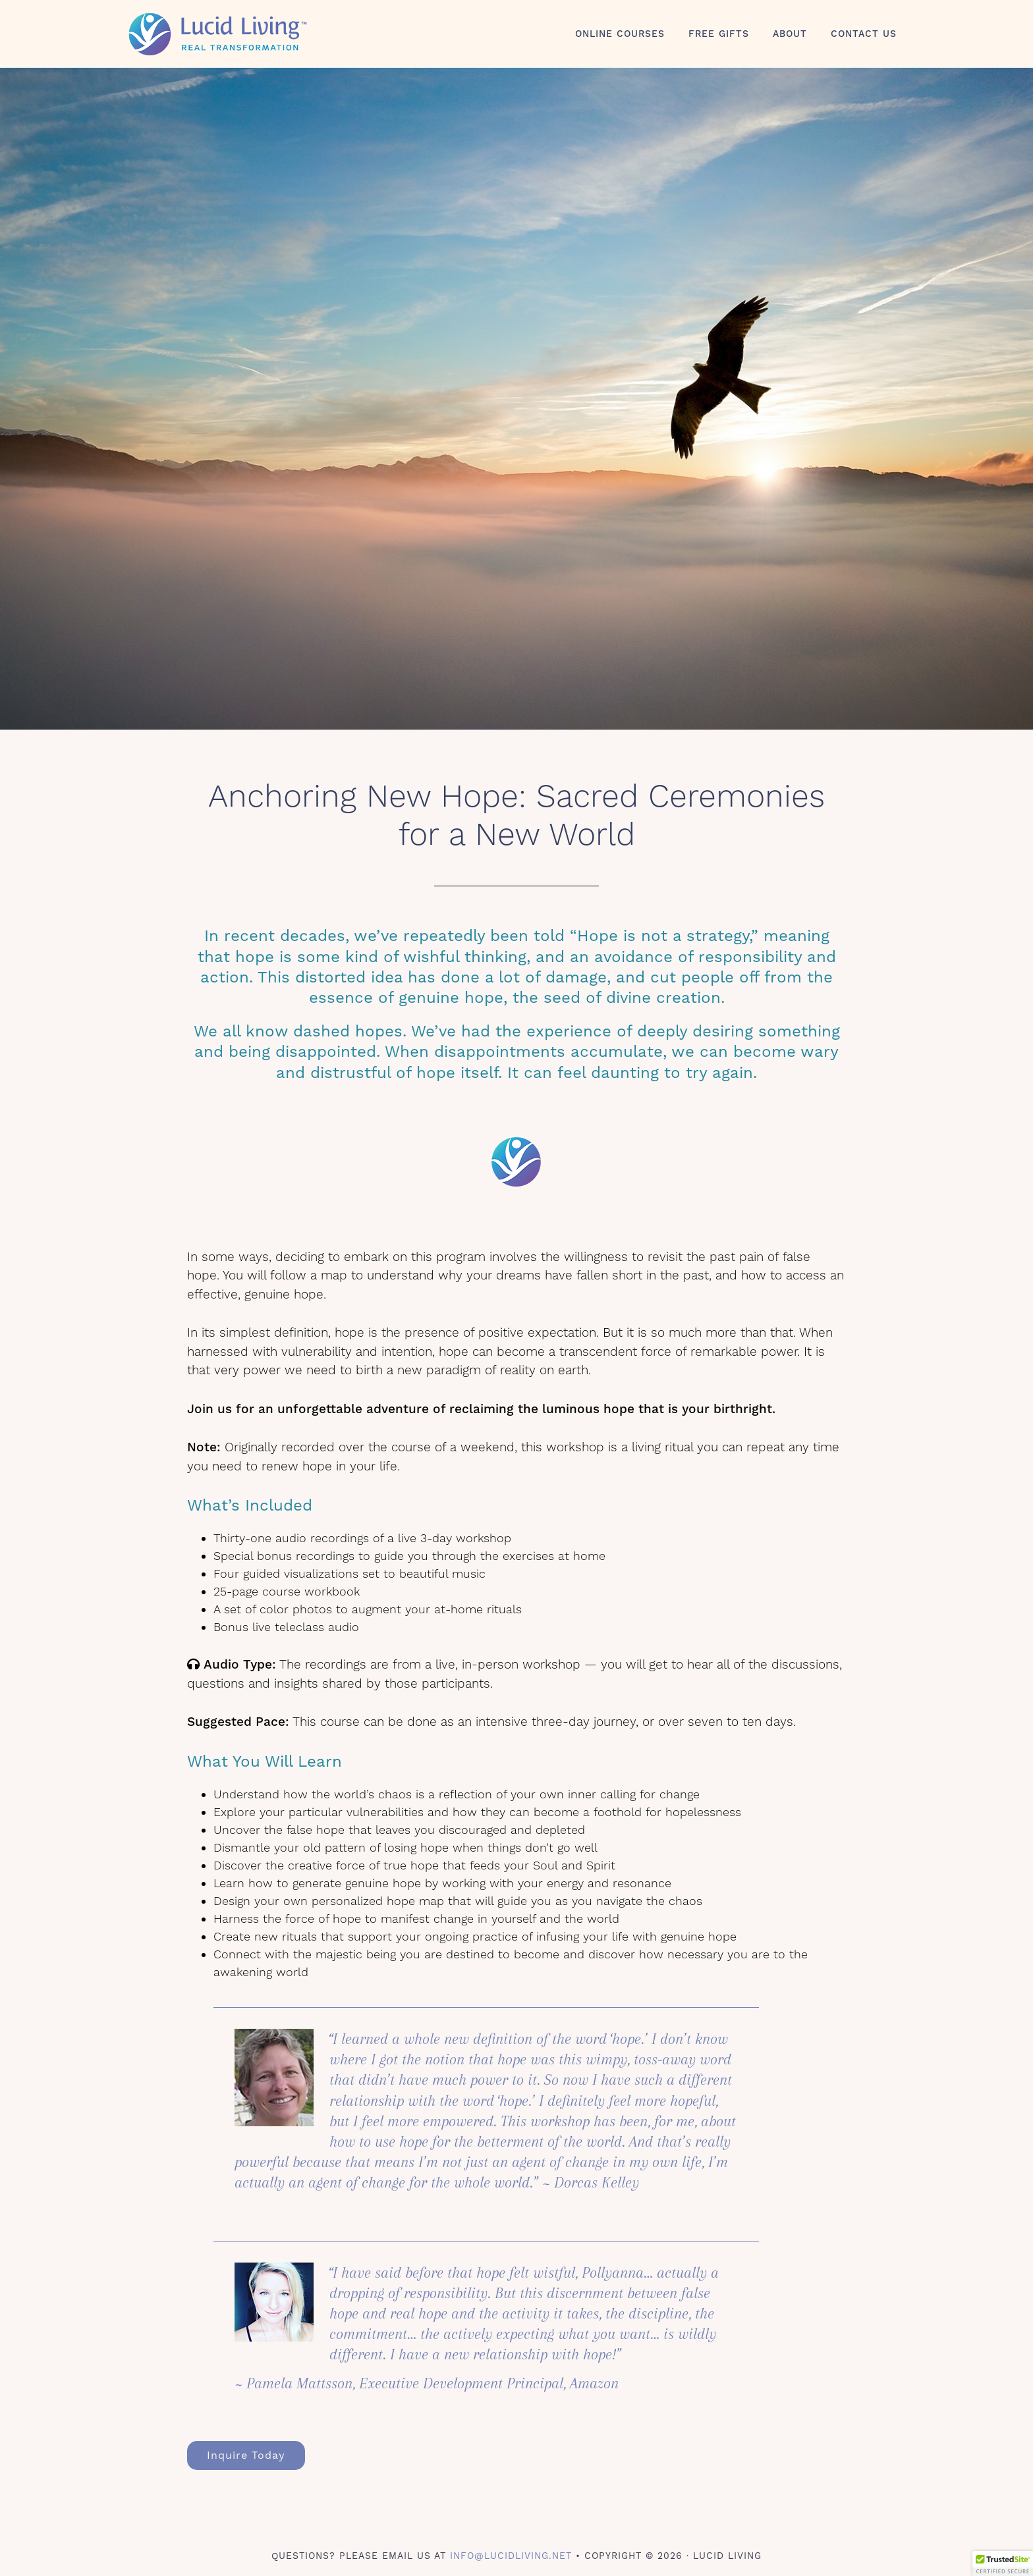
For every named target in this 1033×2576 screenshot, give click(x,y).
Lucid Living (239, 34)
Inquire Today (246, 2455)
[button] (1002, 2563)
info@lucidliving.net (511, 2555)
